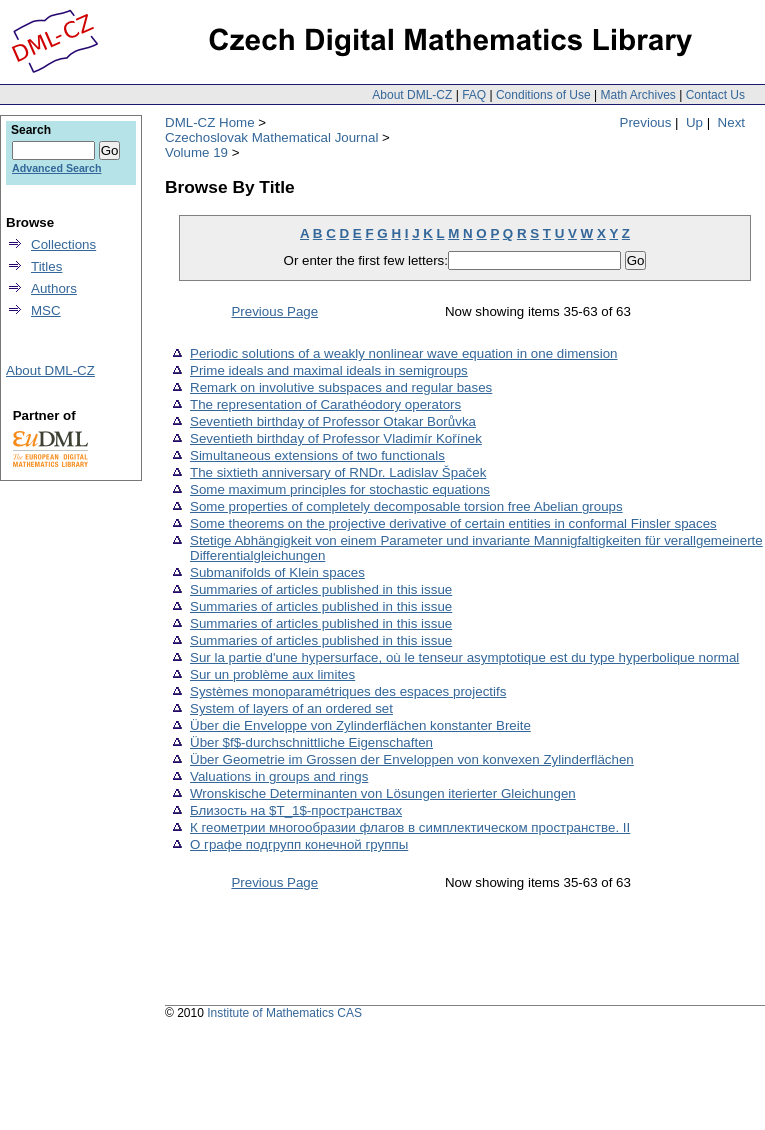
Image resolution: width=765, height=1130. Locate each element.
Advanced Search (56, 168)
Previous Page (274, 311)
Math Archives (637, 95)
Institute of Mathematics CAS (284, 1013)
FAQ (474, 95)
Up (694, 122)
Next (731, 122)
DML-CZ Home (210, 122)
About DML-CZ (412, 95)
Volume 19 (196, 152)
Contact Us (715, 95)
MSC (46, 310)
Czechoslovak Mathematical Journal (271, 137)
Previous (646, 122)
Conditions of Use (543, 95)
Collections (63, 244)
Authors (54, 288)
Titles (46, 266)
